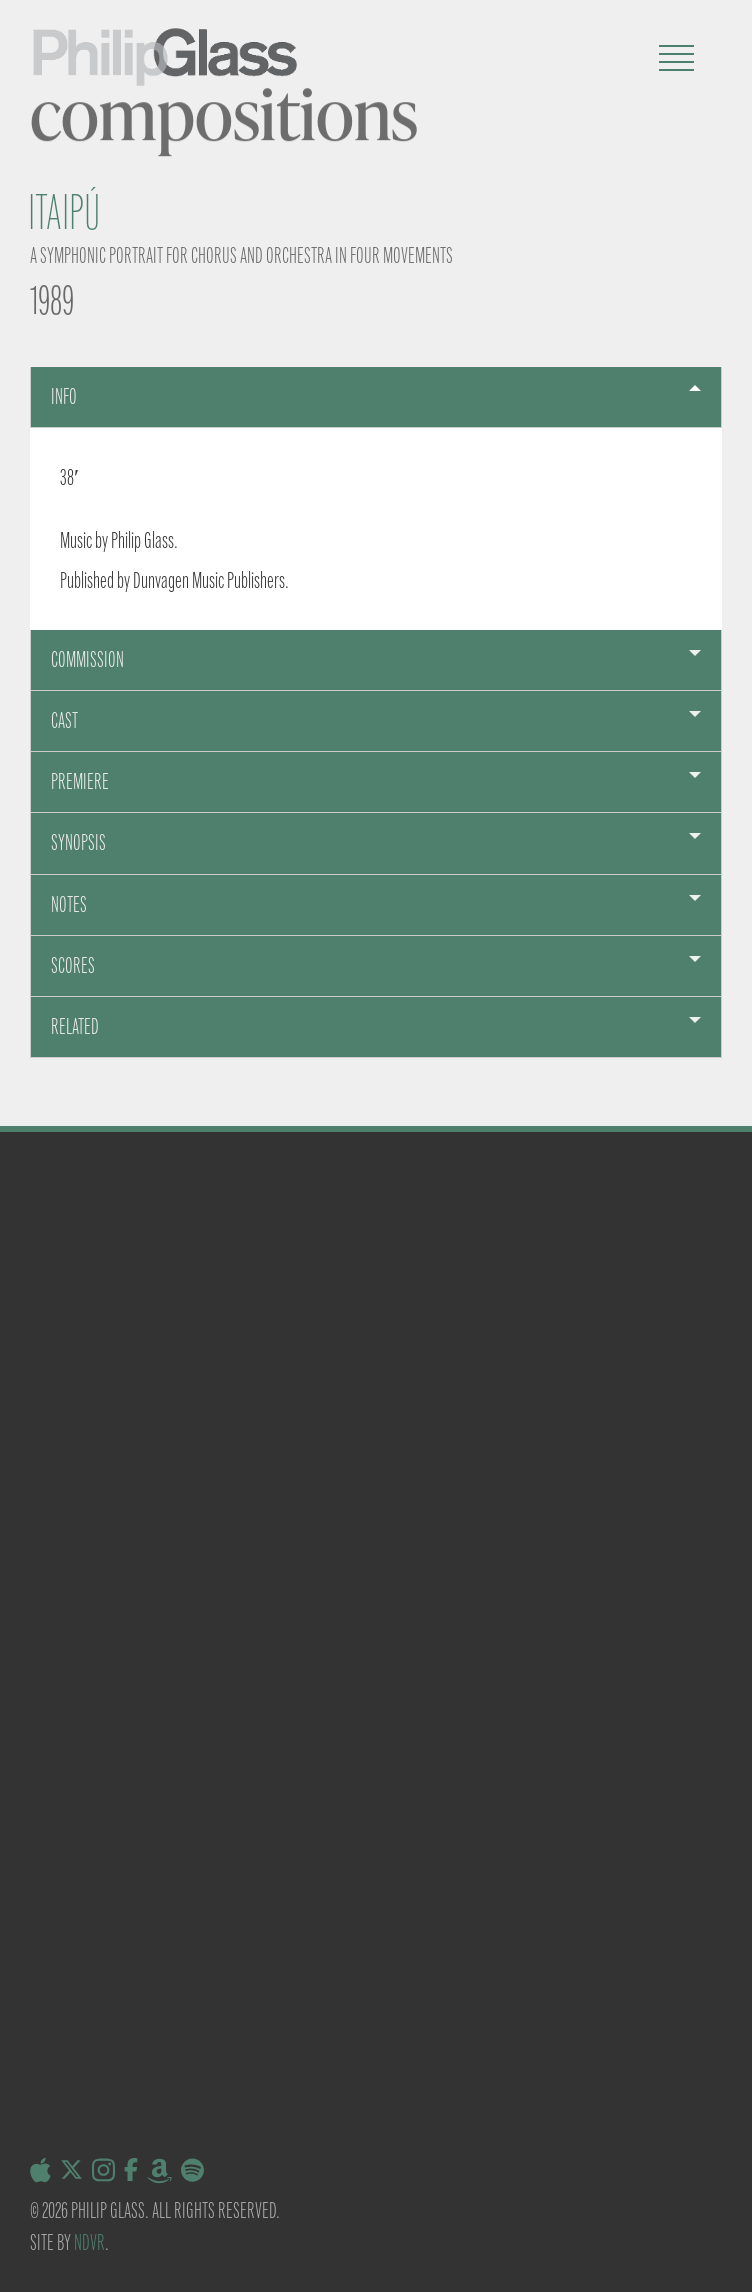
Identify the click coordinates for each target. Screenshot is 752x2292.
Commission (87, 659)
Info (64, 396)
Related (75, 1026)
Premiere (80, 781)
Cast (64, 720)
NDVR (89, 2242)
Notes (69, 904)
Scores (73, 965)
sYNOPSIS (78, 842)
